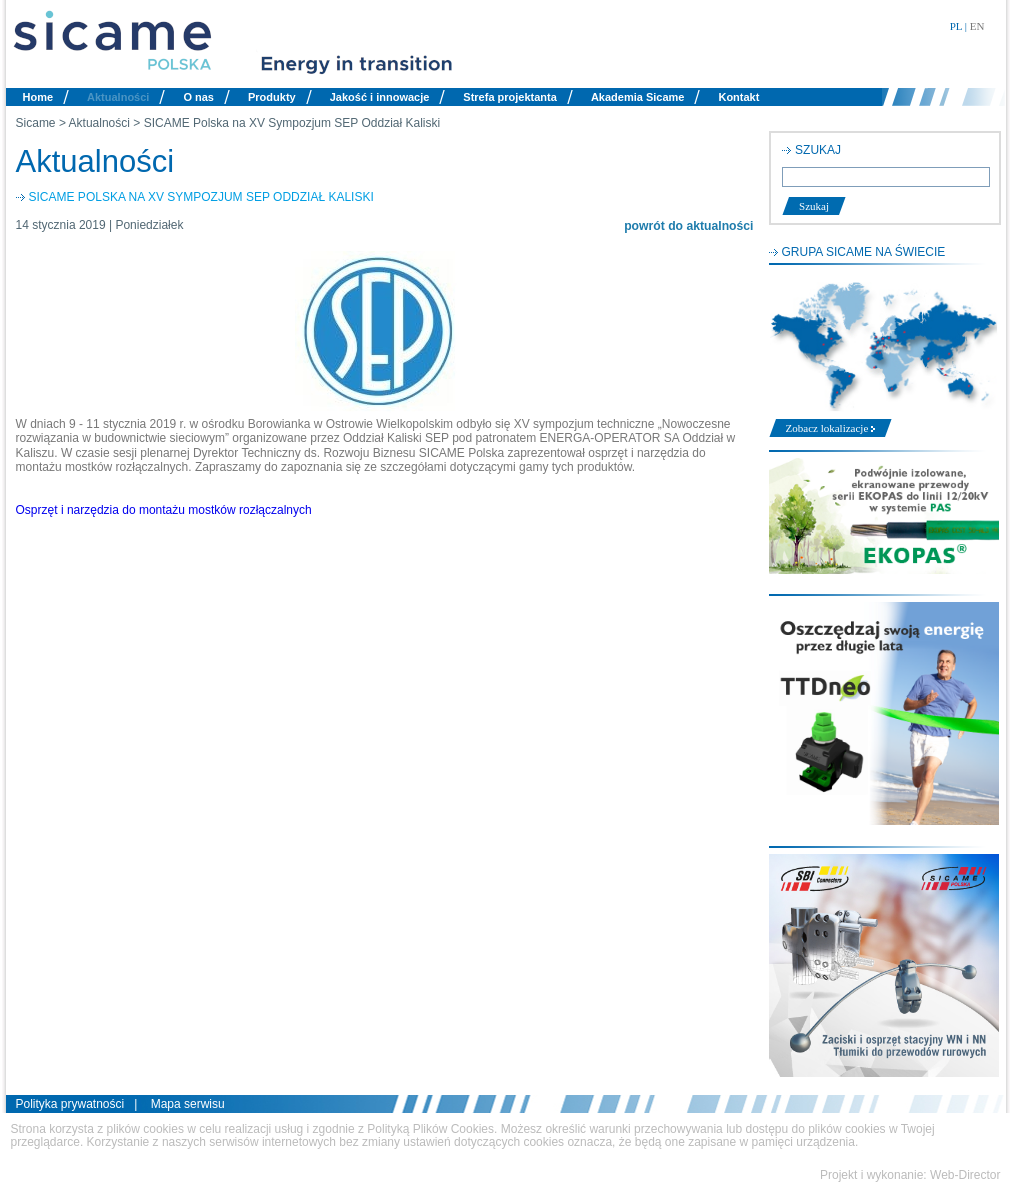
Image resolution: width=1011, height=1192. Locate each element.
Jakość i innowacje (380, 97)
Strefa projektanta (510, 97)
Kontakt (738, 97)
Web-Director (965, 1175)
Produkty (272, 97)
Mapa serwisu (188, 1104)
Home (38, 97)
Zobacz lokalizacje (831, 428)
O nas (198, 97)
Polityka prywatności (70, 1104)
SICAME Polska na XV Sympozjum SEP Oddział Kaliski (292, 123)
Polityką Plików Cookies (430, 1129)
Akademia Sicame (638, 97)
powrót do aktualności (688, 226)
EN (977, 26)
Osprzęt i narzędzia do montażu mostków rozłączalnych (164, 510)
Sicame (36, 123)
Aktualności (118, 97)
